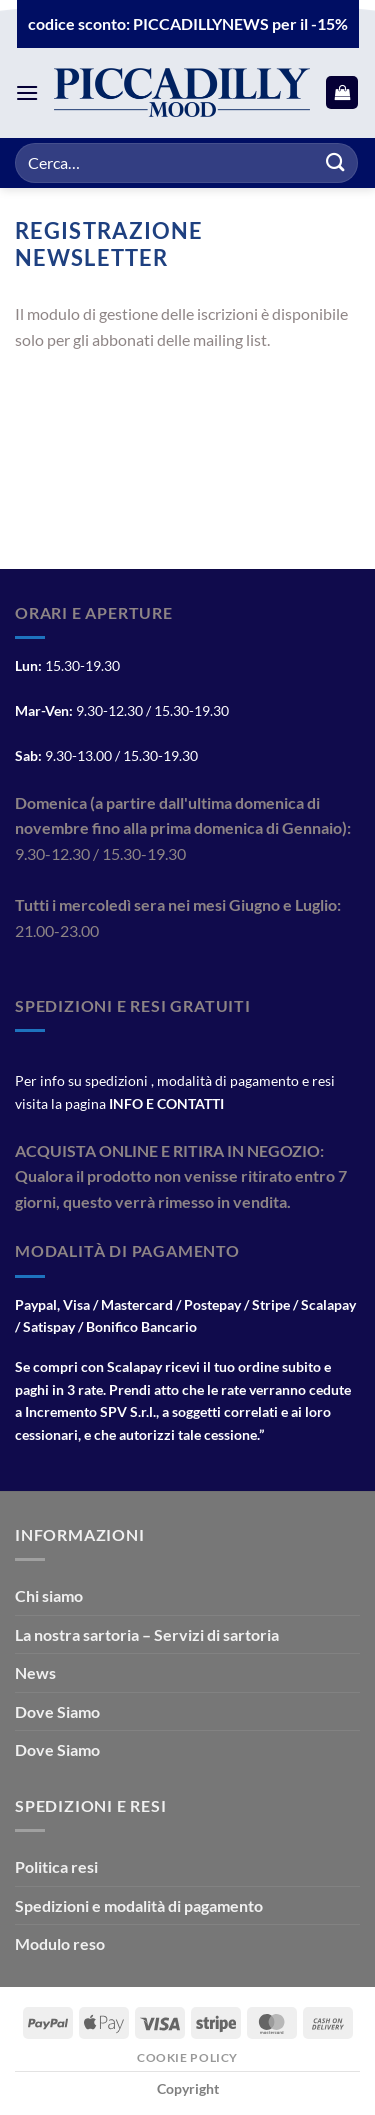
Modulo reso (60, 1943)
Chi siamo (49, 1595)
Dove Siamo (57, 1711)
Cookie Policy (187, 2057)
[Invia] (336, 162)
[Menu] (27, 92)
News (35, 1672)
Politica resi (56, 1866)
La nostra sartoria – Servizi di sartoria (147, 1634)
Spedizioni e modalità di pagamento (139, 1905)
